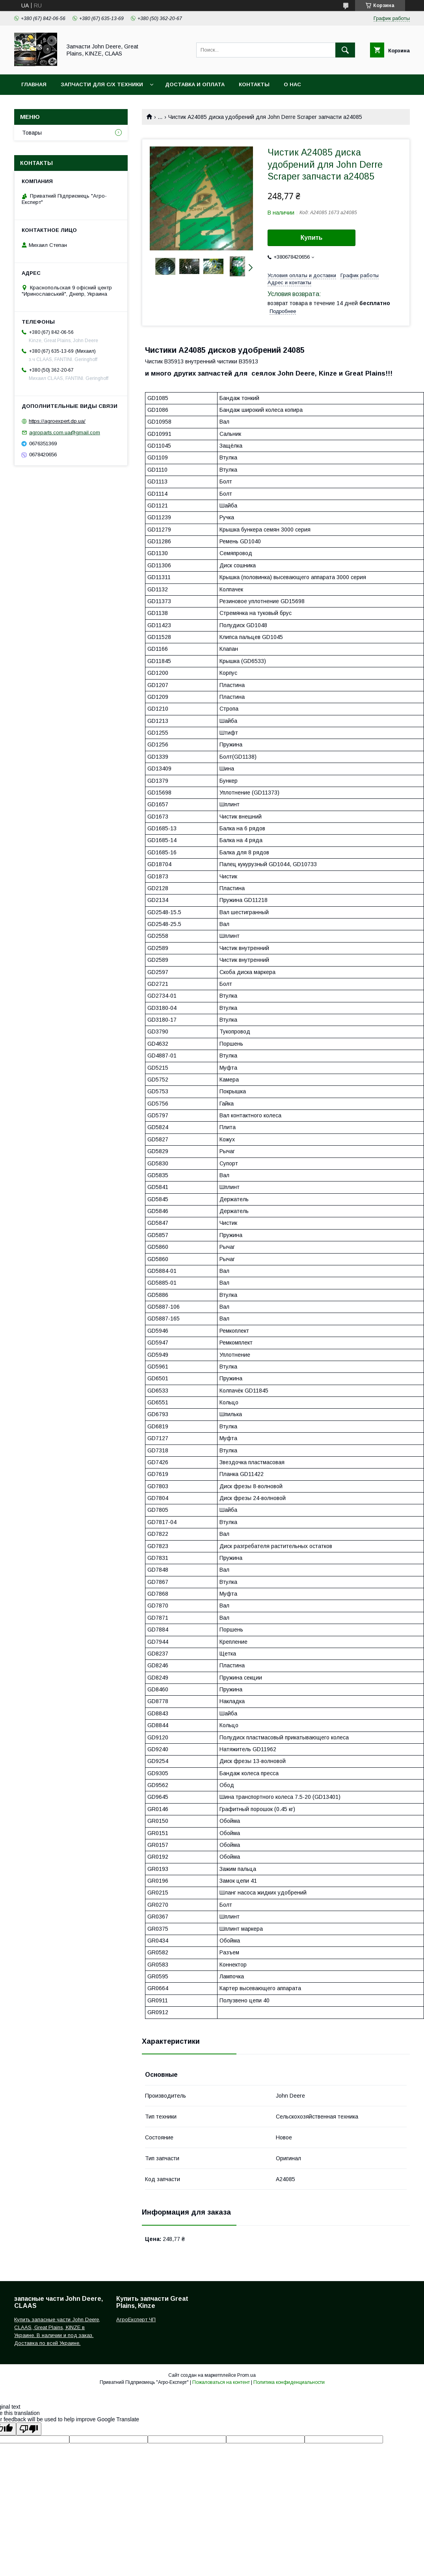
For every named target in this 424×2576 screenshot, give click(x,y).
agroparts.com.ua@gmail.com (64, 432)
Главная (33, 84)
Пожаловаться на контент (221, 2382)
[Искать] (345, 50)
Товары (32, 133)
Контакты (254, 84)
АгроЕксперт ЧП (136, 2319)
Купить (312, 237)
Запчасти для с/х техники (102, 84)
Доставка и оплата (195, 84)
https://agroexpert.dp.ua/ (57, 421)
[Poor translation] (28, 2428)
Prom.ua (246, 2375)
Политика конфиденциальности (289, 2382)
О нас (292, 84)
